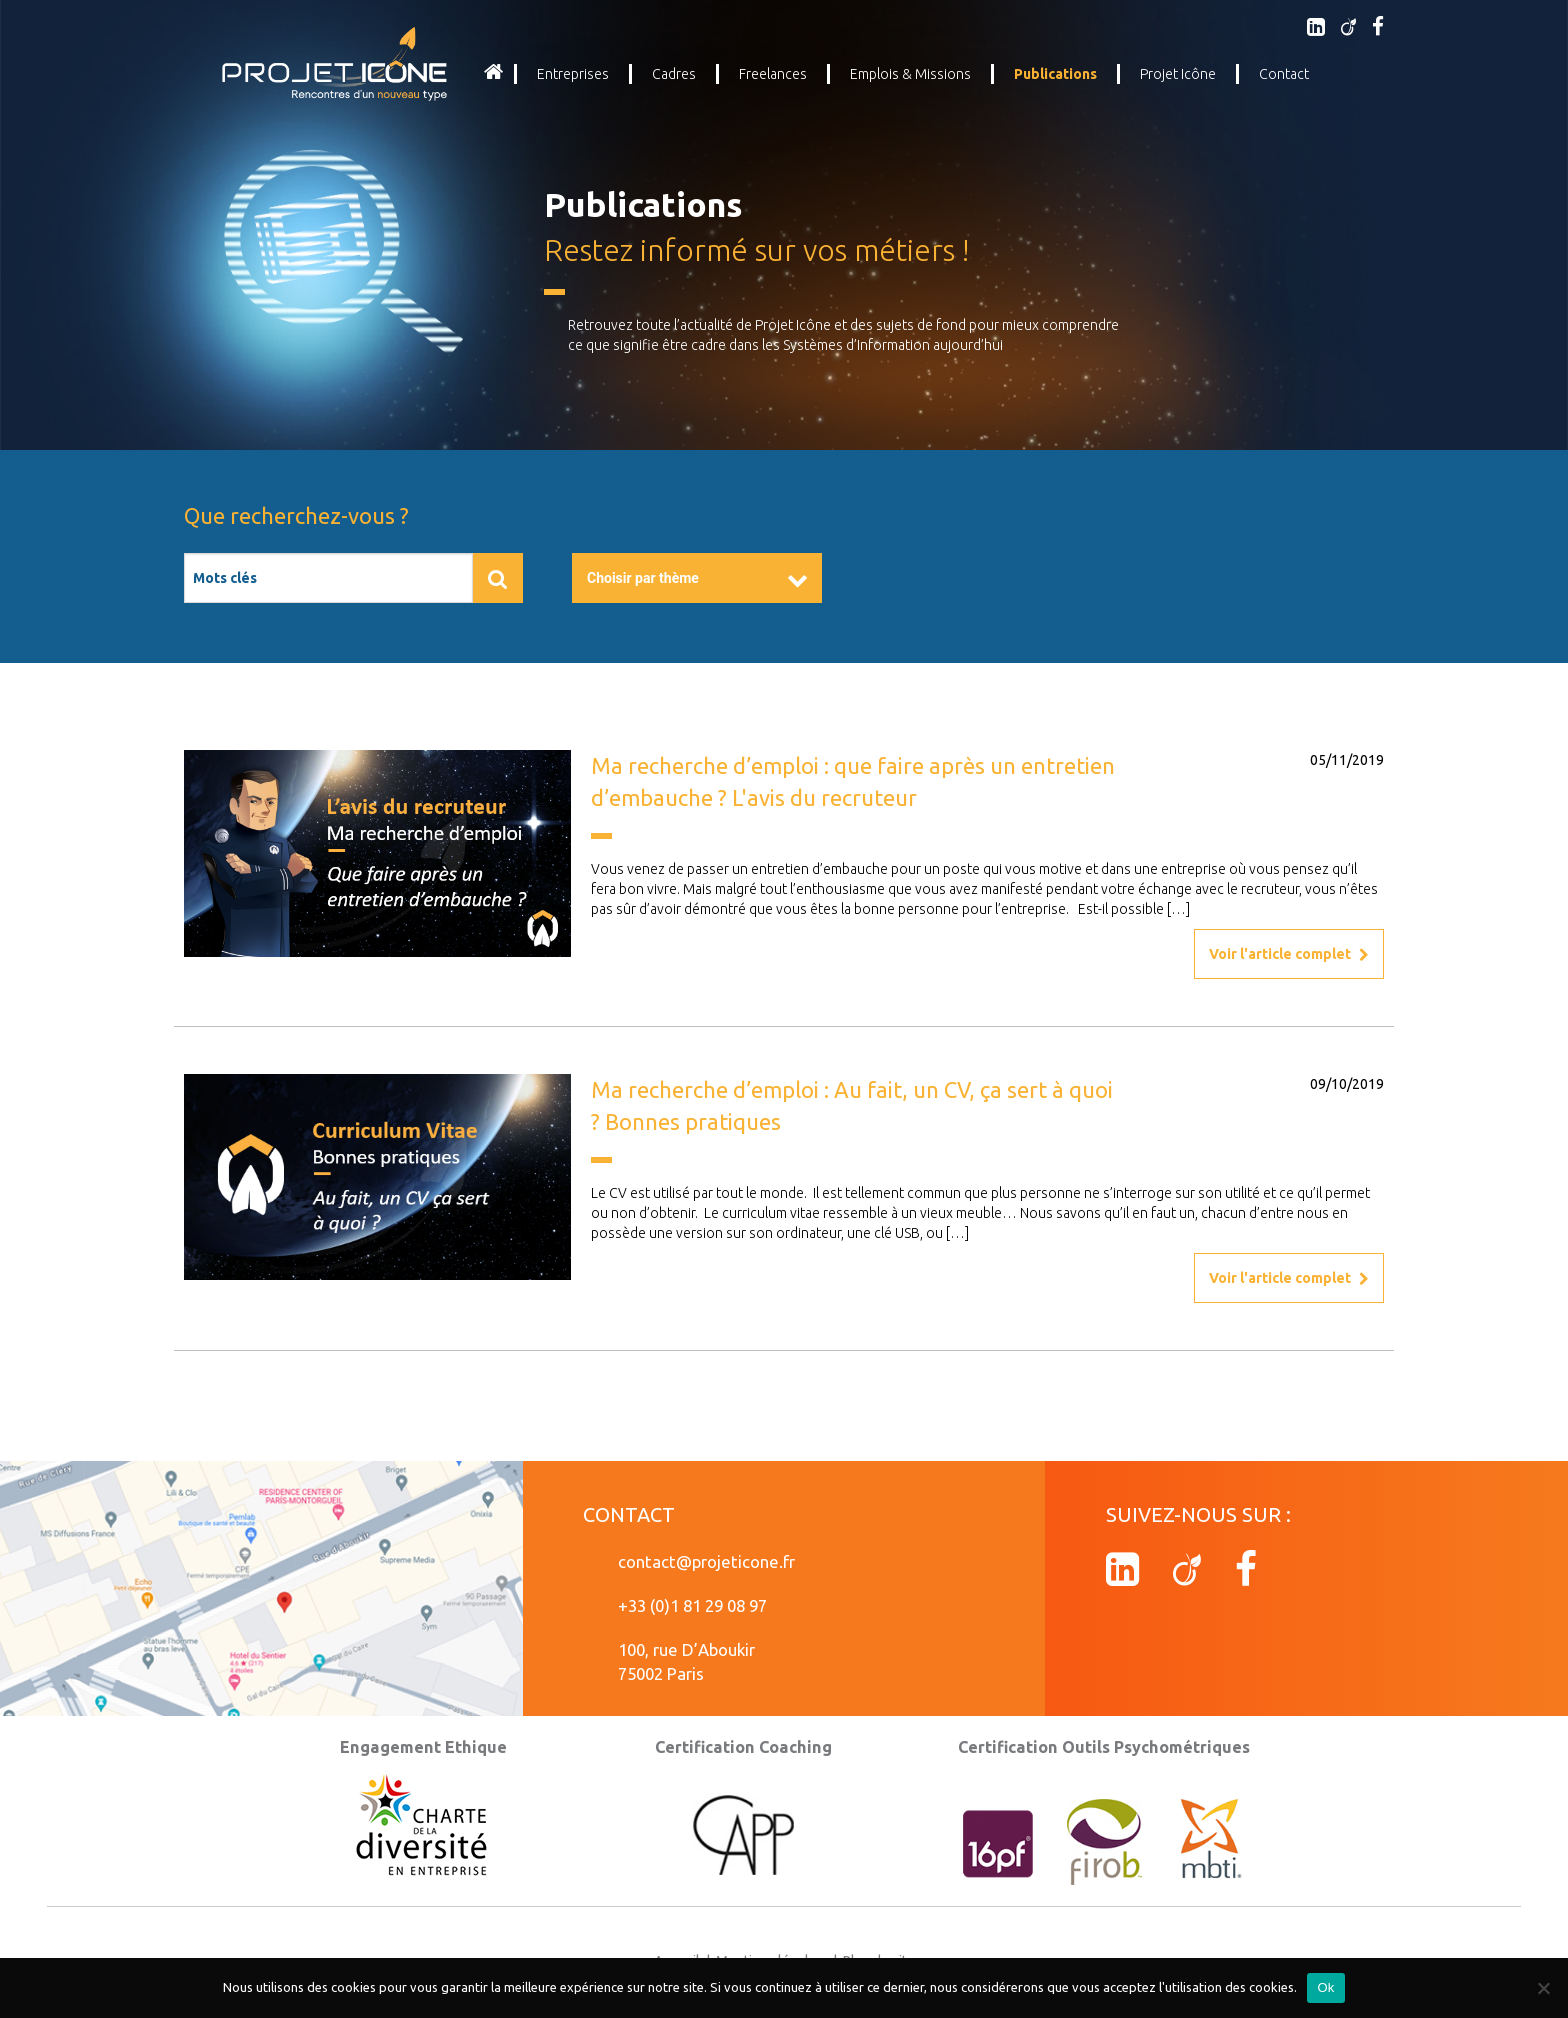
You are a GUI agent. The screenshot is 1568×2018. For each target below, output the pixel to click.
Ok (1325, 1987)
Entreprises (573, 74)
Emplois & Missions (910, 74)
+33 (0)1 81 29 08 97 (692, 1605)
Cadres (674, 74)
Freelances (773, 74)
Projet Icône (1178, 74)
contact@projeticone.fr (706, 1561)
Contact (1284, 74)
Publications (1055, 74)
